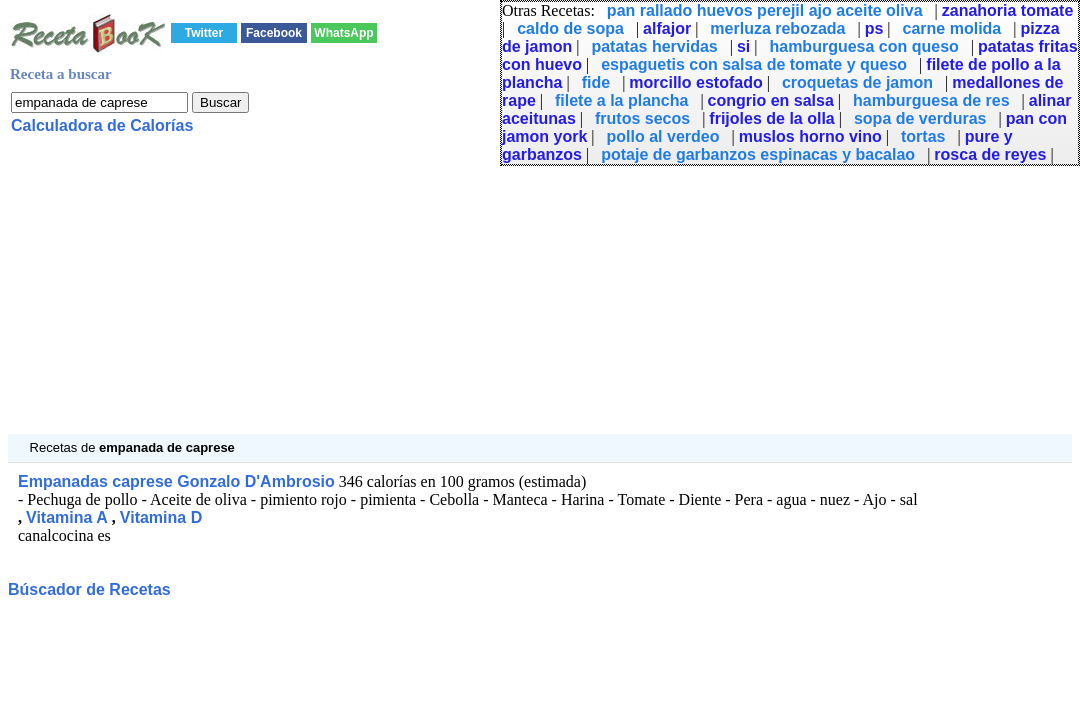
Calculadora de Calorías (102, 125)
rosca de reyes (990, 154)
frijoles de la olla (771, 118)
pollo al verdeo (663, 136)
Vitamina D (161, 517)
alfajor (667, 28)
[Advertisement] (540, 294)
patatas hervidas (654, 46)
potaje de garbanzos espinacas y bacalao (758, 154)
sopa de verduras (920, 118)
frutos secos (642, 118)
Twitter (204, 33)
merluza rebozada (777, 28)
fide (596, 82)
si (743, 46)
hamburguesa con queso (863, 46)
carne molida (952, 28)
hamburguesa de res (931, 100)
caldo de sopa (570, 28)
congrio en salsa (771, 100)
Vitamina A (67, 517)
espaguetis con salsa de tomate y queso (754, 64)
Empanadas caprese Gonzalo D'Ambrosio (176, 481)
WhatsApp (343, 33)
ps (874, 28)
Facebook (274, 33)
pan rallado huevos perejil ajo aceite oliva (765, 10)
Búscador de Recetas (89, 589)
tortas (923, 136)
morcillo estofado (695, 82)
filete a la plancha (621, 100)
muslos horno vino (810, 136)
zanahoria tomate (1008, 10)
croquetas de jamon (857, 82)
